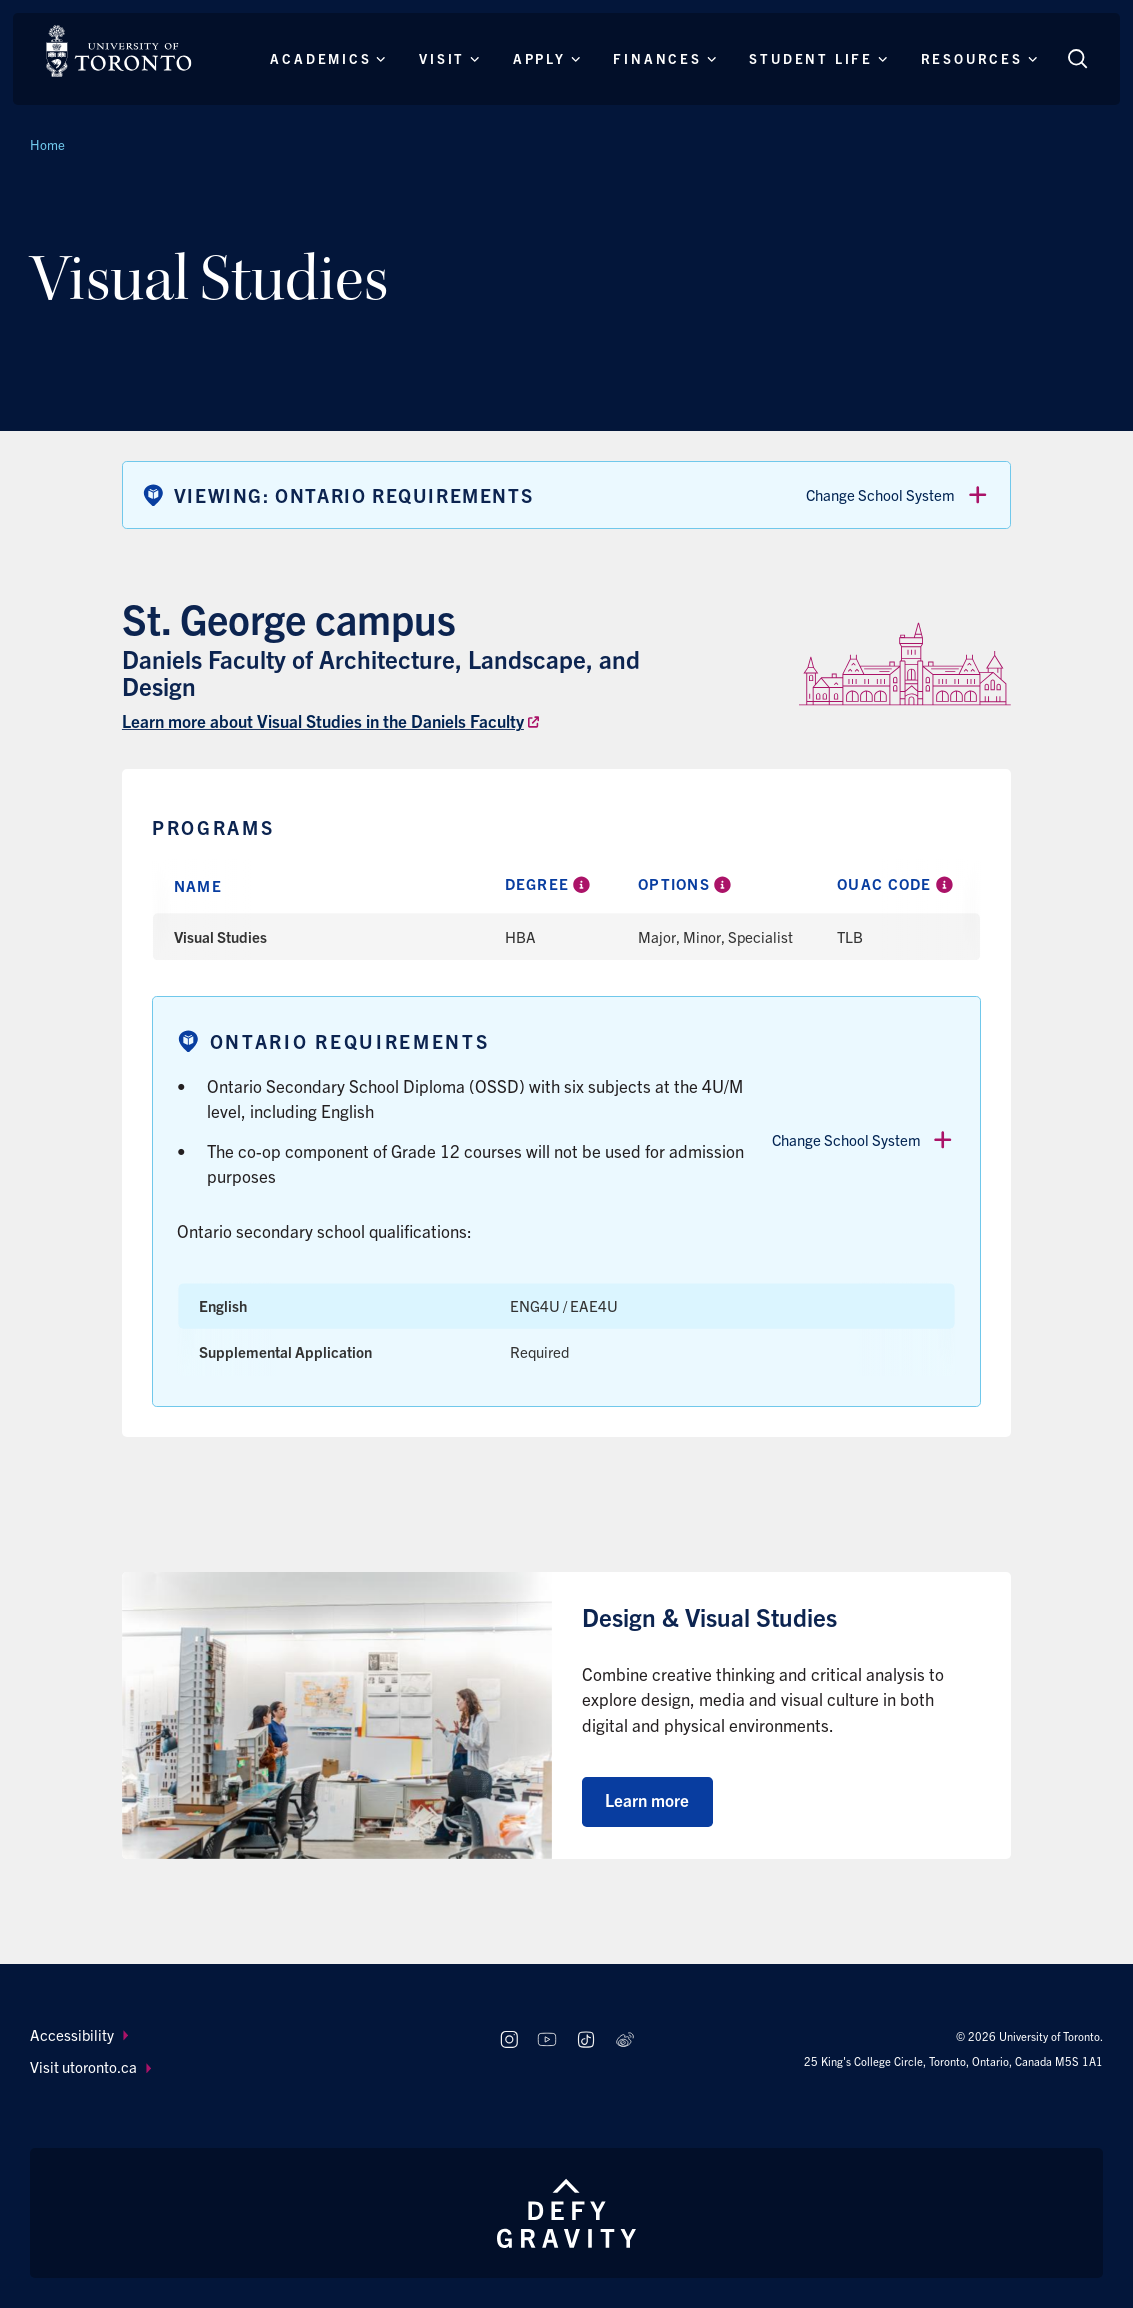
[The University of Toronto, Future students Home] (118, 51)
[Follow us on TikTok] (585, 2040)
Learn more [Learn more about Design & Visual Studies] (647, 1799)
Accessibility (79, 2034)
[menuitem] (246, 2035)
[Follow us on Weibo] (624, 2040)
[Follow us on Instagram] (508, 2040)
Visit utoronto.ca (90, 2066)
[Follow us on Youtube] (547, 2040)
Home (47, 144)
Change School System (898, 495)
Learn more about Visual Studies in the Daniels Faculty (323, 720)
